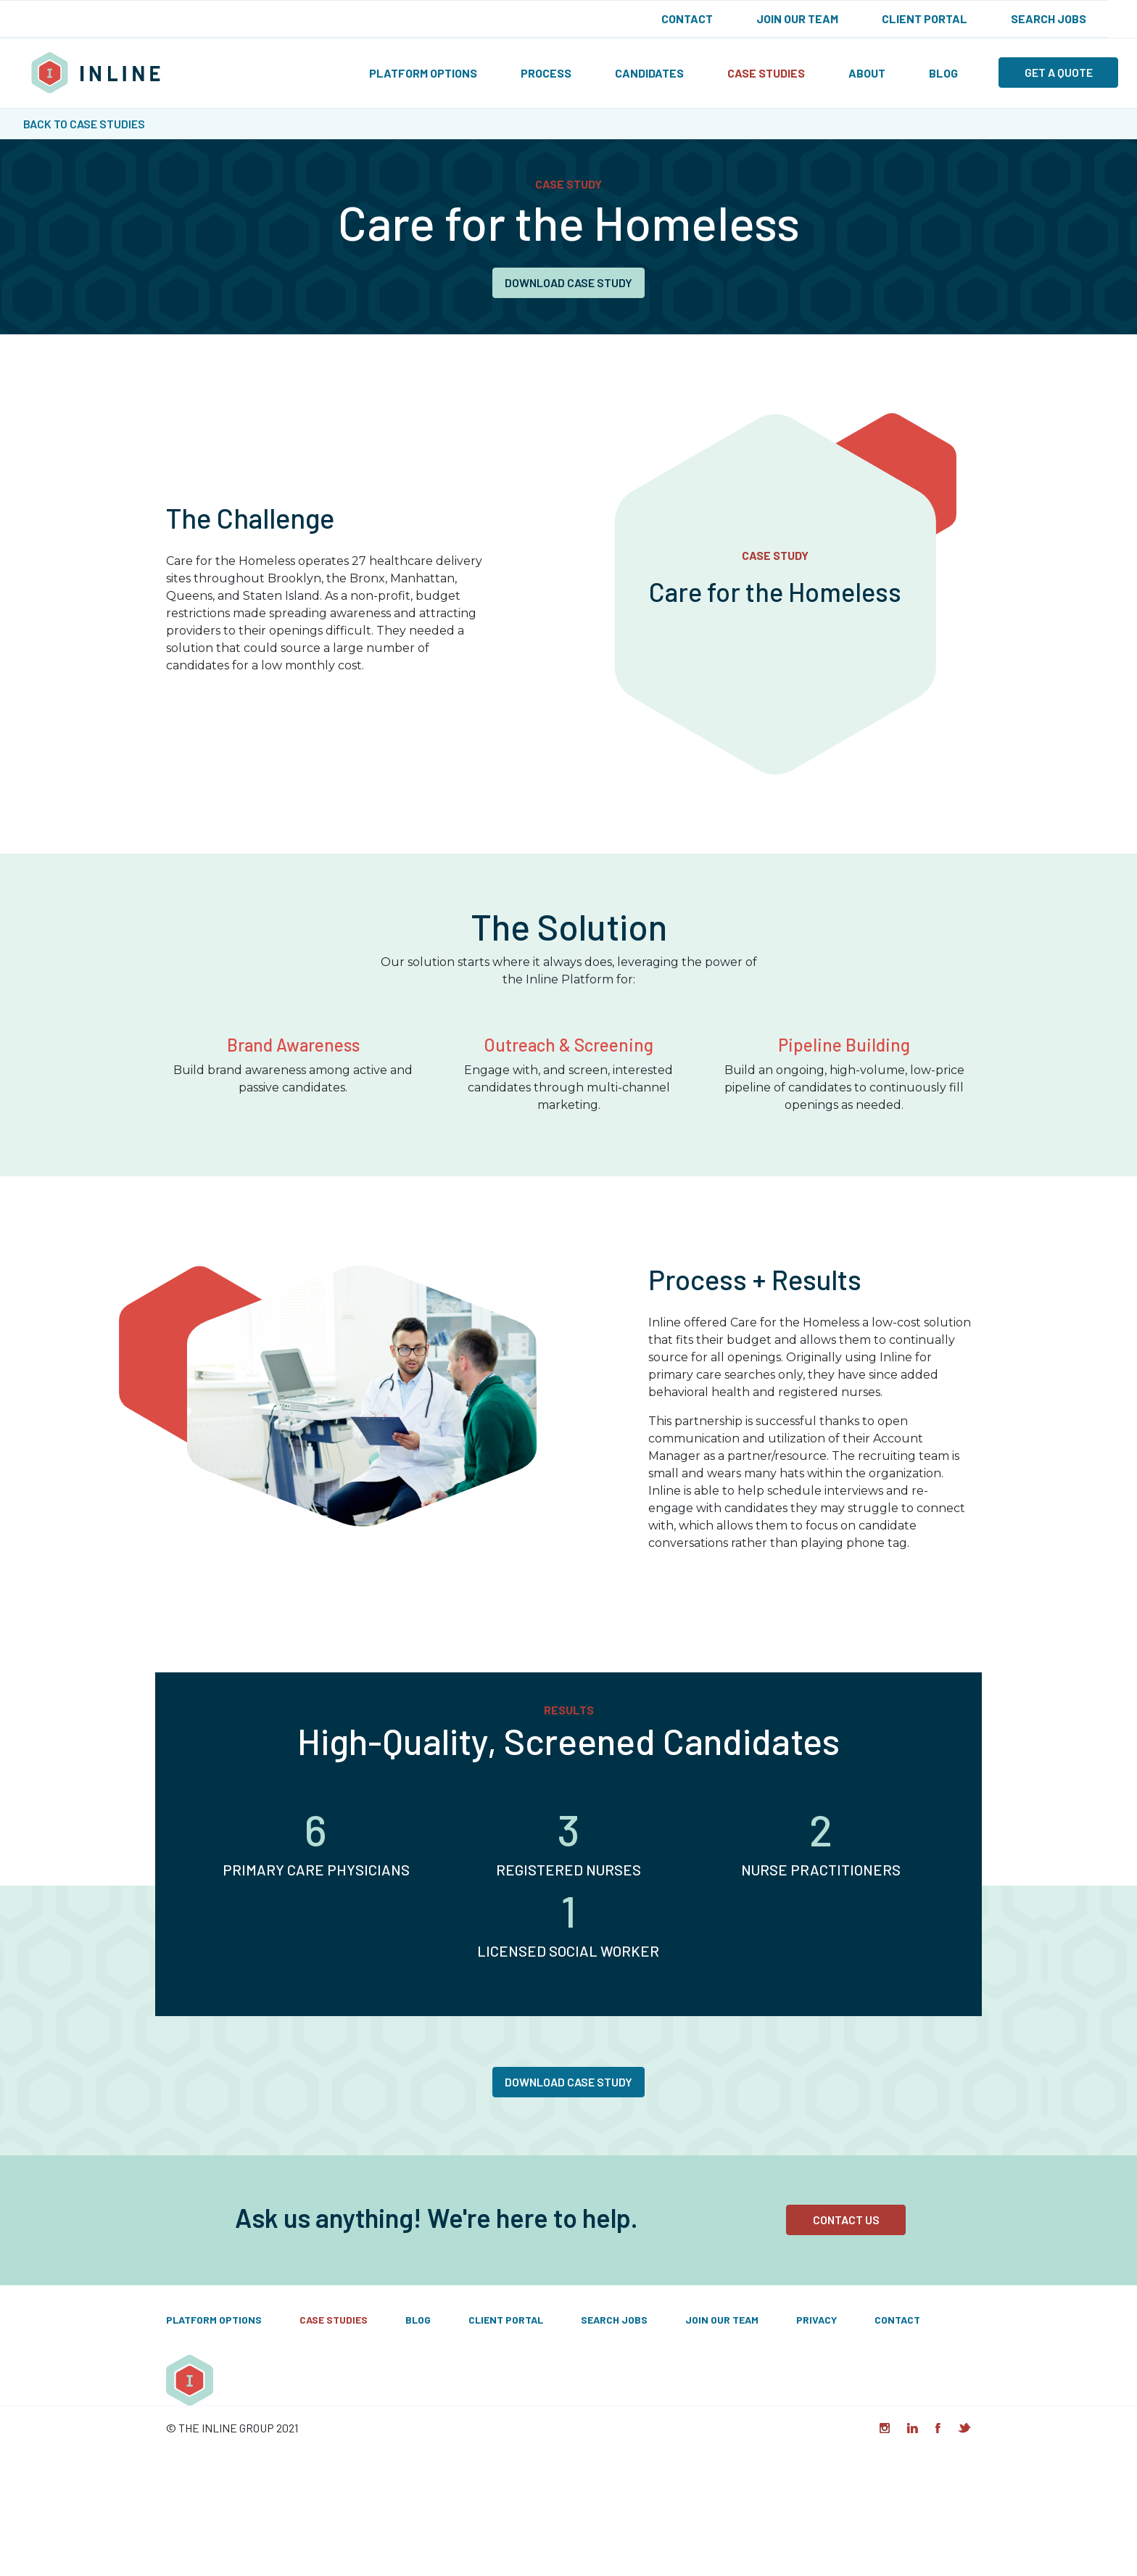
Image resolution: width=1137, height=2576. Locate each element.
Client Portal (924, 18)
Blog (943, 73)
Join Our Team (797, 18)
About (866, 73)
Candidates (649, 73)
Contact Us (846, 2219)
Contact (687, 18)
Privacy (816, 2319)
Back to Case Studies (84, 124)
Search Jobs (1048, 18)
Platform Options (423, 73)
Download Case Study (568, 282)
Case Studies (766, 73)
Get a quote (1059, 72)
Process (546, 73)
